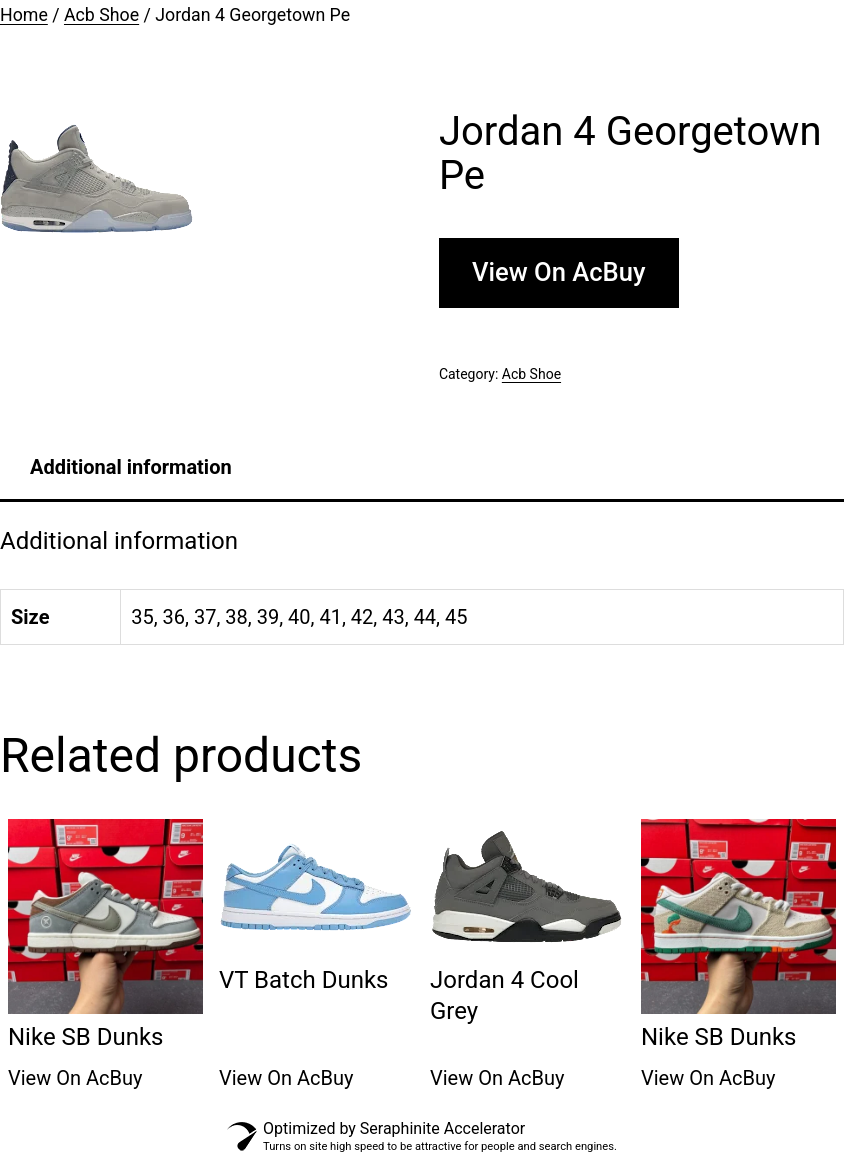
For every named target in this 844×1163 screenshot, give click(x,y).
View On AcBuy (559, 272)
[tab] (131, 467)
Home (24, 15)
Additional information (131, 467)
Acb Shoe (101, 15)
